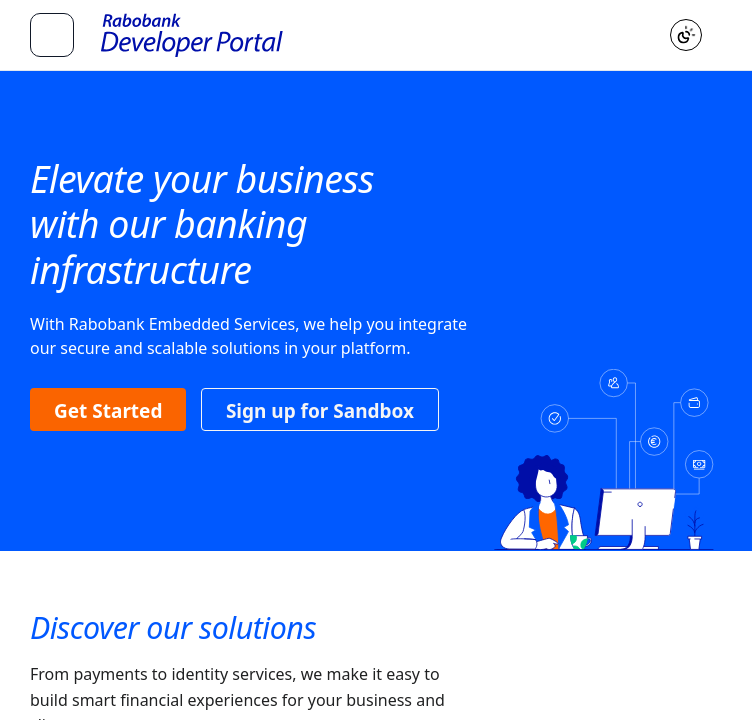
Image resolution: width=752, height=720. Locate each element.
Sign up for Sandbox (320, 411)
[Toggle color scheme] (686, 35)
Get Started (108, 411)
